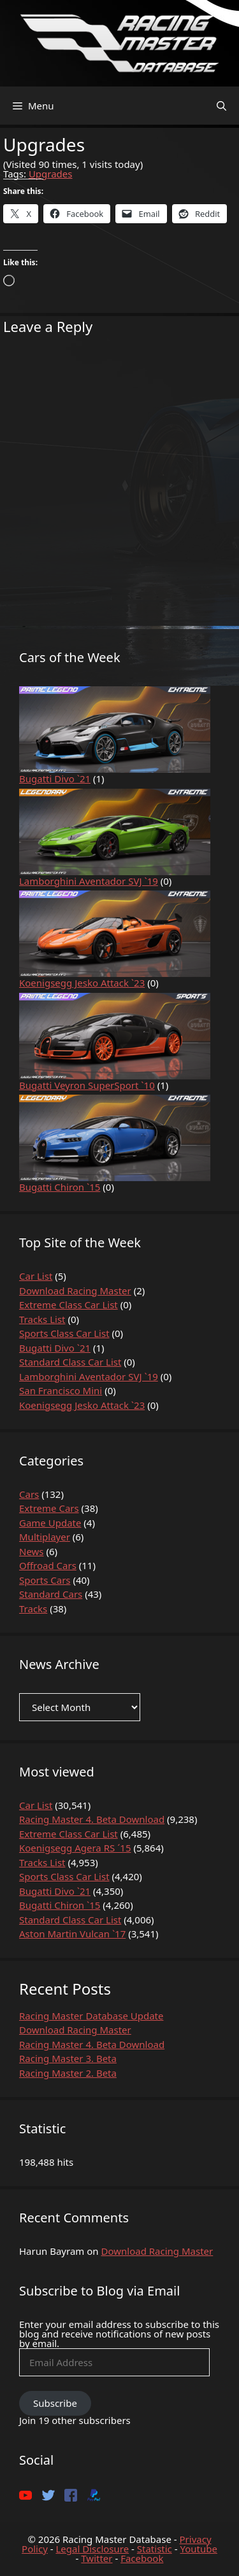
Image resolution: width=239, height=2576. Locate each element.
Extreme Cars (49, 1508)
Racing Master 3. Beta (68, 2058)
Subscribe (55, 2403)
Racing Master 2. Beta (68, 2073)
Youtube (198, 2548)
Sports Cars (45, 1580)
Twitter (96, 2558)
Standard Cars (50, 1594)
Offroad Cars (47, 1565)
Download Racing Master (75, 2029)
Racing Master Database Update (91, 2015)
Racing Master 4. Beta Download (91, 2044)
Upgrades (51, 173)
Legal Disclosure (92, 2548)
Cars (29, 1494)
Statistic (154, 2548)
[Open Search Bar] (221, 106)
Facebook (141, 2558)
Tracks (33, 1608)
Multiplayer (44, 1536)
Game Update (50, 1522)
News (31, 1551)
